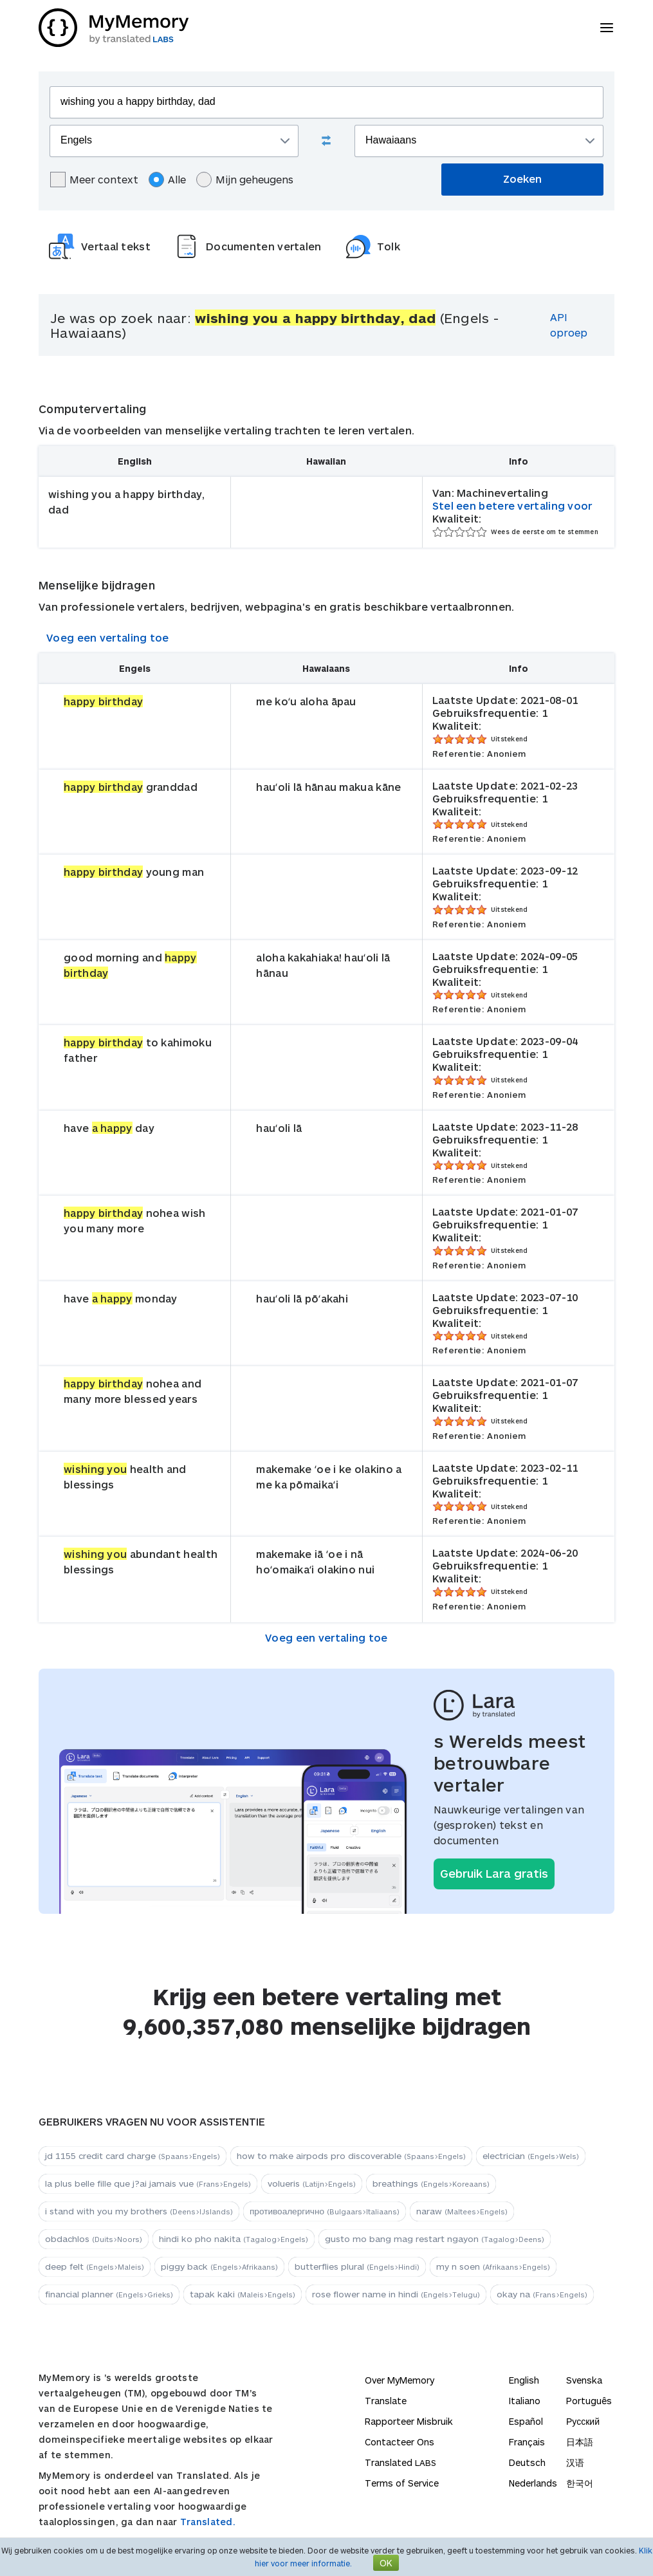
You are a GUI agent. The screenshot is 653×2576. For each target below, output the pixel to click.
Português (589, 2400)
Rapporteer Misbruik (409, 2421)
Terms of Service (402, 2483)
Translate (386, 2400)
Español (526, 2421)
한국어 (579, 2483)
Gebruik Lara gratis (494, 1873)
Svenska (584, 2380)
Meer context (94, 179)
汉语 (575, 2462)
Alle (167, 179)
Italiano (524, 2400)
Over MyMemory (399, 2380)
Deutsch (527, 2462)
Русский (583, 2421)
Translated (400, 2462)
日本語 (579, 2441)
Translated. (207, 2521)
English (524, 2380)
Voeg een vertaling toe (107, 637)
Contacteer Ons (399, 2441)
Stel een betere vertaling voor (512, 505)
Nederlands (533, 2483)
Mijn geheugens (244, 179)
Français (527, 2441)
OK (386, 2562)
